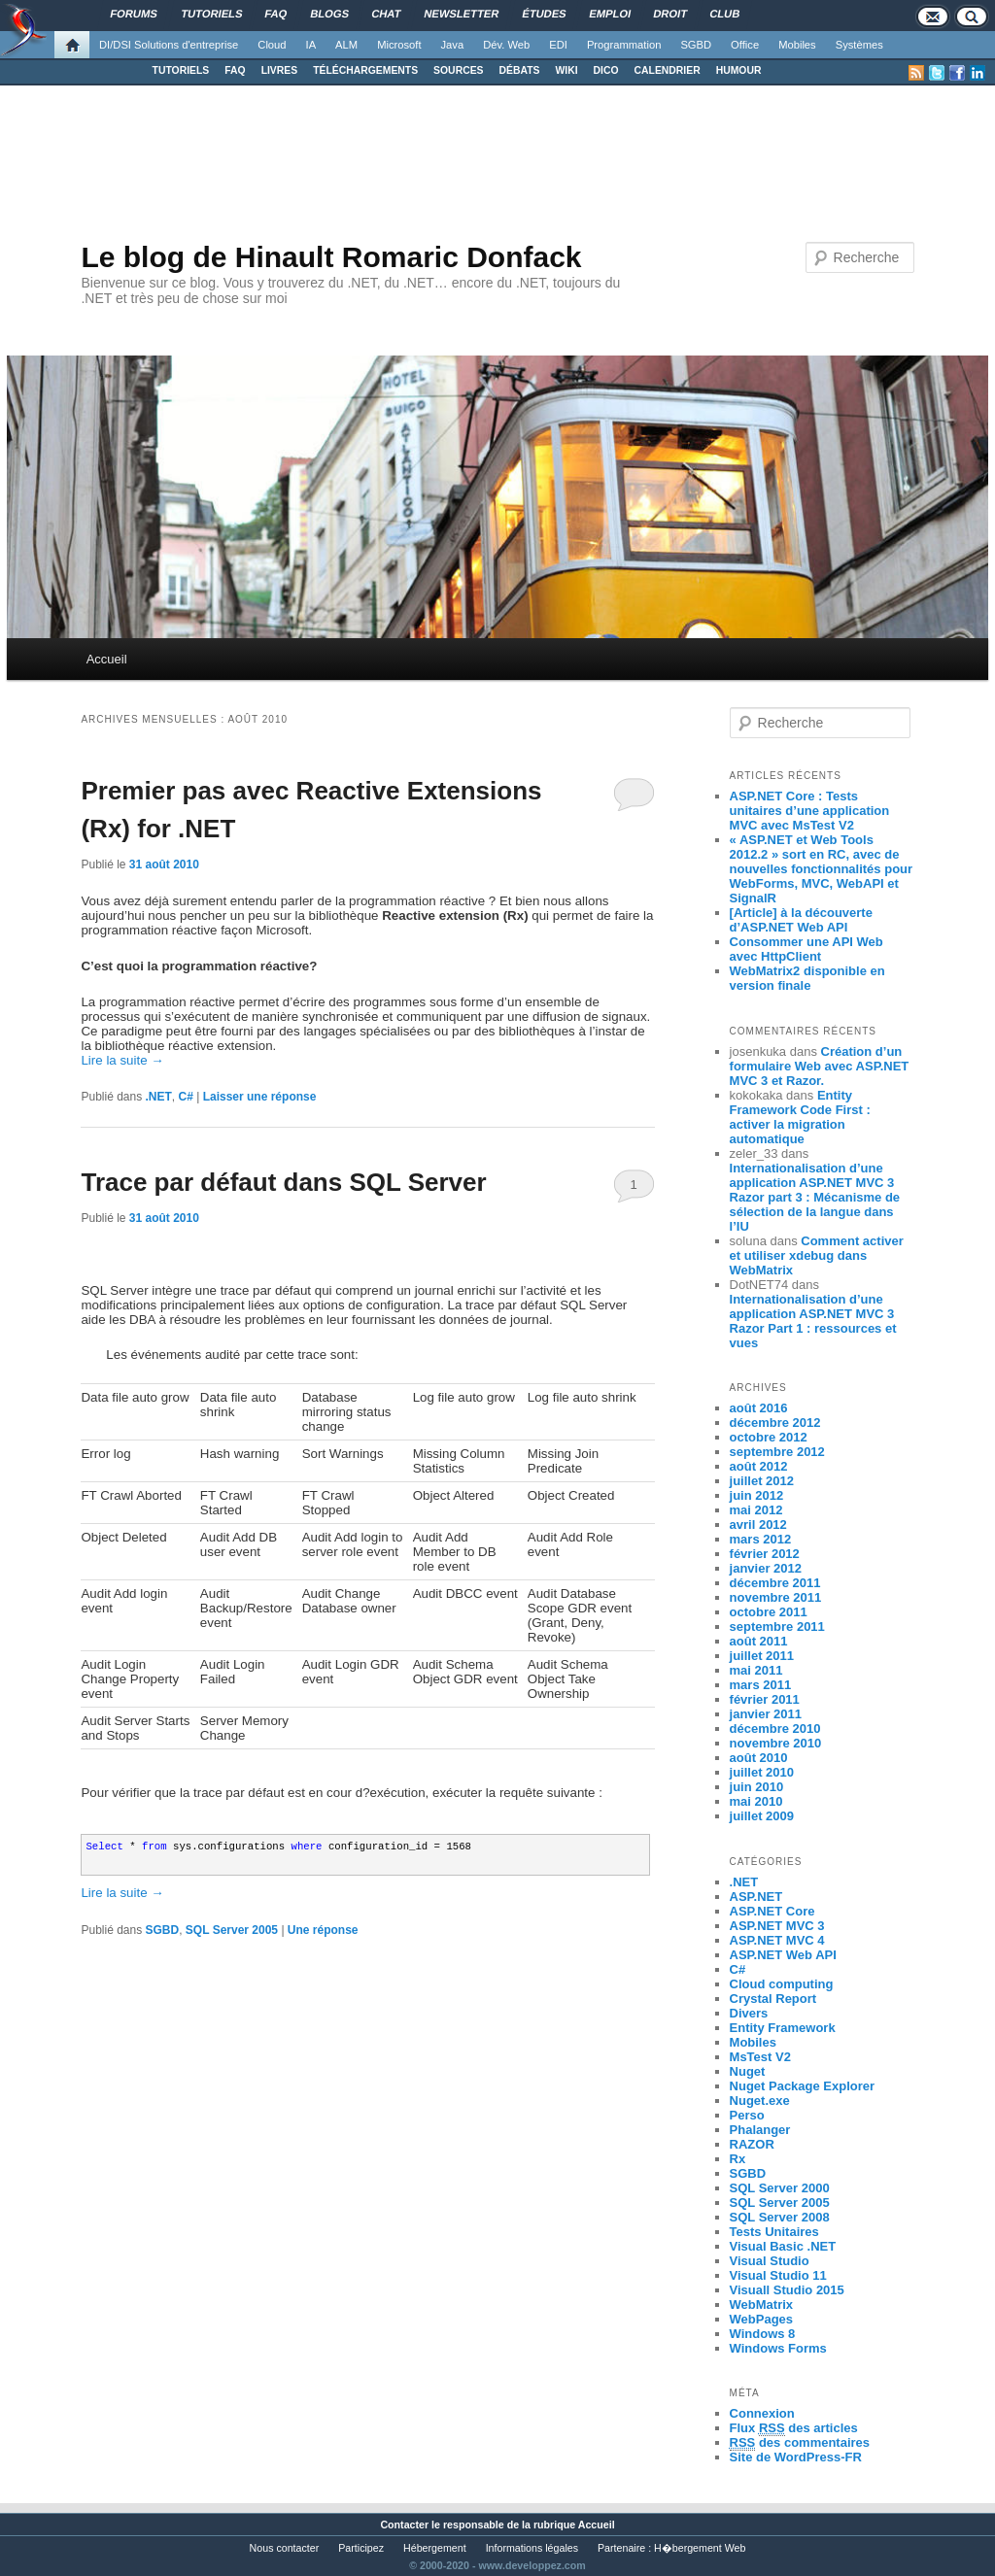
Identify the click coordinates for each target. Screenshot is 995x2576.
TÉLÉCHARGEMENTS (365, 70)
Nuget (748, 2071)
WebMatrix (762, 2304)
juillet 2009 (762, 1816)
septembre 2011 (777, 1626)
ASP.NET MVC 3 (777, 1925)
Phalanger (760, 2129)
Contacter (404, 2524)
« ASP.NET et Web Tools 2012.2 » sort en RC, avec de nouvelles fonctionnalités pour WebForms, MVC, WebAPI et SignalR (821, 868)
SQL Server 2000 (780, 2188)
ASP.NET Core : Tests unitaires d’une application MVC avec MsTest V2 (810, 810)
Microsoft (399, 45)
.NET (159, 1096)
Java (452, 45)
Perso (747, 2115)
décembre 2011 (775, 1583)
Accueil (106, 659)
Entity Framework (783, 2027)
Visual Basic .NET (783, 2246)
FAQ (234, 70)
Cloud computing (782, 1984)
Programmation (624, 45)
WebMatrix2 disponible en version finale (807, 978)
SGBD (695, 45)
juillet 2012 (762, 1481)
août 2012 (759, 1466)
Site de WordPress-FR (796, 2457)
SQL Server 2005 (232, 1930)
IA (311, 45)
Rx (738, 2159)
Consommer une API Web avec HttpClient (806, 949)
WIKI (566, 70)
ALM (346, 45)
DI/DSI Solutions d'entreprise (168, 45)
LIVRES (279, 70)
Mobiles (797, 45)
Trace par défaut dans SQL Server (283, 1182)
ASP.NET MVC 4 (777, 1940)
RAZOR (752, 2144)
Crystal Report (773, 1998)
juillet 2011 (762, 1655)
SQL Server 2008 (780, 2217)
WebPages (762, 2319)
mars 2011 (761, 1685)
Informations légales (532, 2548)
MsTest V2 (760, 2057)
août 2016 (759, 1408)
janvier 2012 (766, 1568)
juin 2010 (757, 1786)
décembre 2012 (775, 1422)
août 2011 (759, 1641)
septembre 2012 (777, 1451)
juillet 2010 (762, 1772)
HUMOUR (739, 70)
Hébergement (434, 2548)
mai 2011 (756, 1670)
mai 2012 (756, 1510)
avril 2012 (758, 1524)
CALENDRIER (668, 70)
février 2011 (765, 1699)
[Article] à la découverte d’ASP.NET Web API (801, 919)
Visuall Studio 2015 (787, 2290)
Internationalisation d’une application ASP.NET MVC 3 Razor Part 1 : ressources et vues (813, 1321)
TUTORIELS (181, 70)
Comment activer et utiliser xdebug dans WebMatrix (817, 1255)
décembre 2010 (775, 1728)
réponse (323, 1930)
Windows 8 (763, 2333)
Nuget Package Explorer (802, 2086)
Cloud (271, 45)
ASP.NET (756, 1896)
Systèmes (859, 45)
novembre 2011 (776, 1597)
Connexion (762, 2413)
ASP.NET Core (772, 1911)
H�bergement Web (699, 2548)
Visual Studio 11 (778, 2275)
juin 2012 (757, 1495)
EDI (558, 45)
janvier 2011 (766, 1714)
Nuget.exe (760, 2100)
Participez (361, 2548)
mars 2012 (761, 1539)
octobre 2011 (768, 1612)
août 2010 (759, 1757)
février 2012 (765, 1553)
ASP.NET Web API (783, 1955)
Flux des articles (794, 2428)
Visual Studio (769, 2261)
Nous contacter (285, 2548)
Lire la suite (122, 1060)
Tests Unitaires (774, 2231)
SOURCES (458, 70)
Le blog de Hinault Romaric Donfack (331, 257)
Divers (749, 2013)
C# (186, 1096)
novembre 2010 (776, 1743)
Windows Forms (778, 2348)
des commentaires (800, 2443)
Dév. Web (506, 45)
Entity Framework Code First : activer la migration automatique (800, 1117)
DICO (606, 70)
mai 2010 (756, 1801)
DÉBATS (519, 70)
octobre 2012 (768, 1437)
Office (745, 45)
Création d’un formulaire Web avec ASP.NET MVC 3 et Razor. (819, 1066)
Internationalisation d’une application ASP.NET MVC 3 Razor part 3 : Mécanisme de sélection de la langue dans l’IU (815, 1197)
